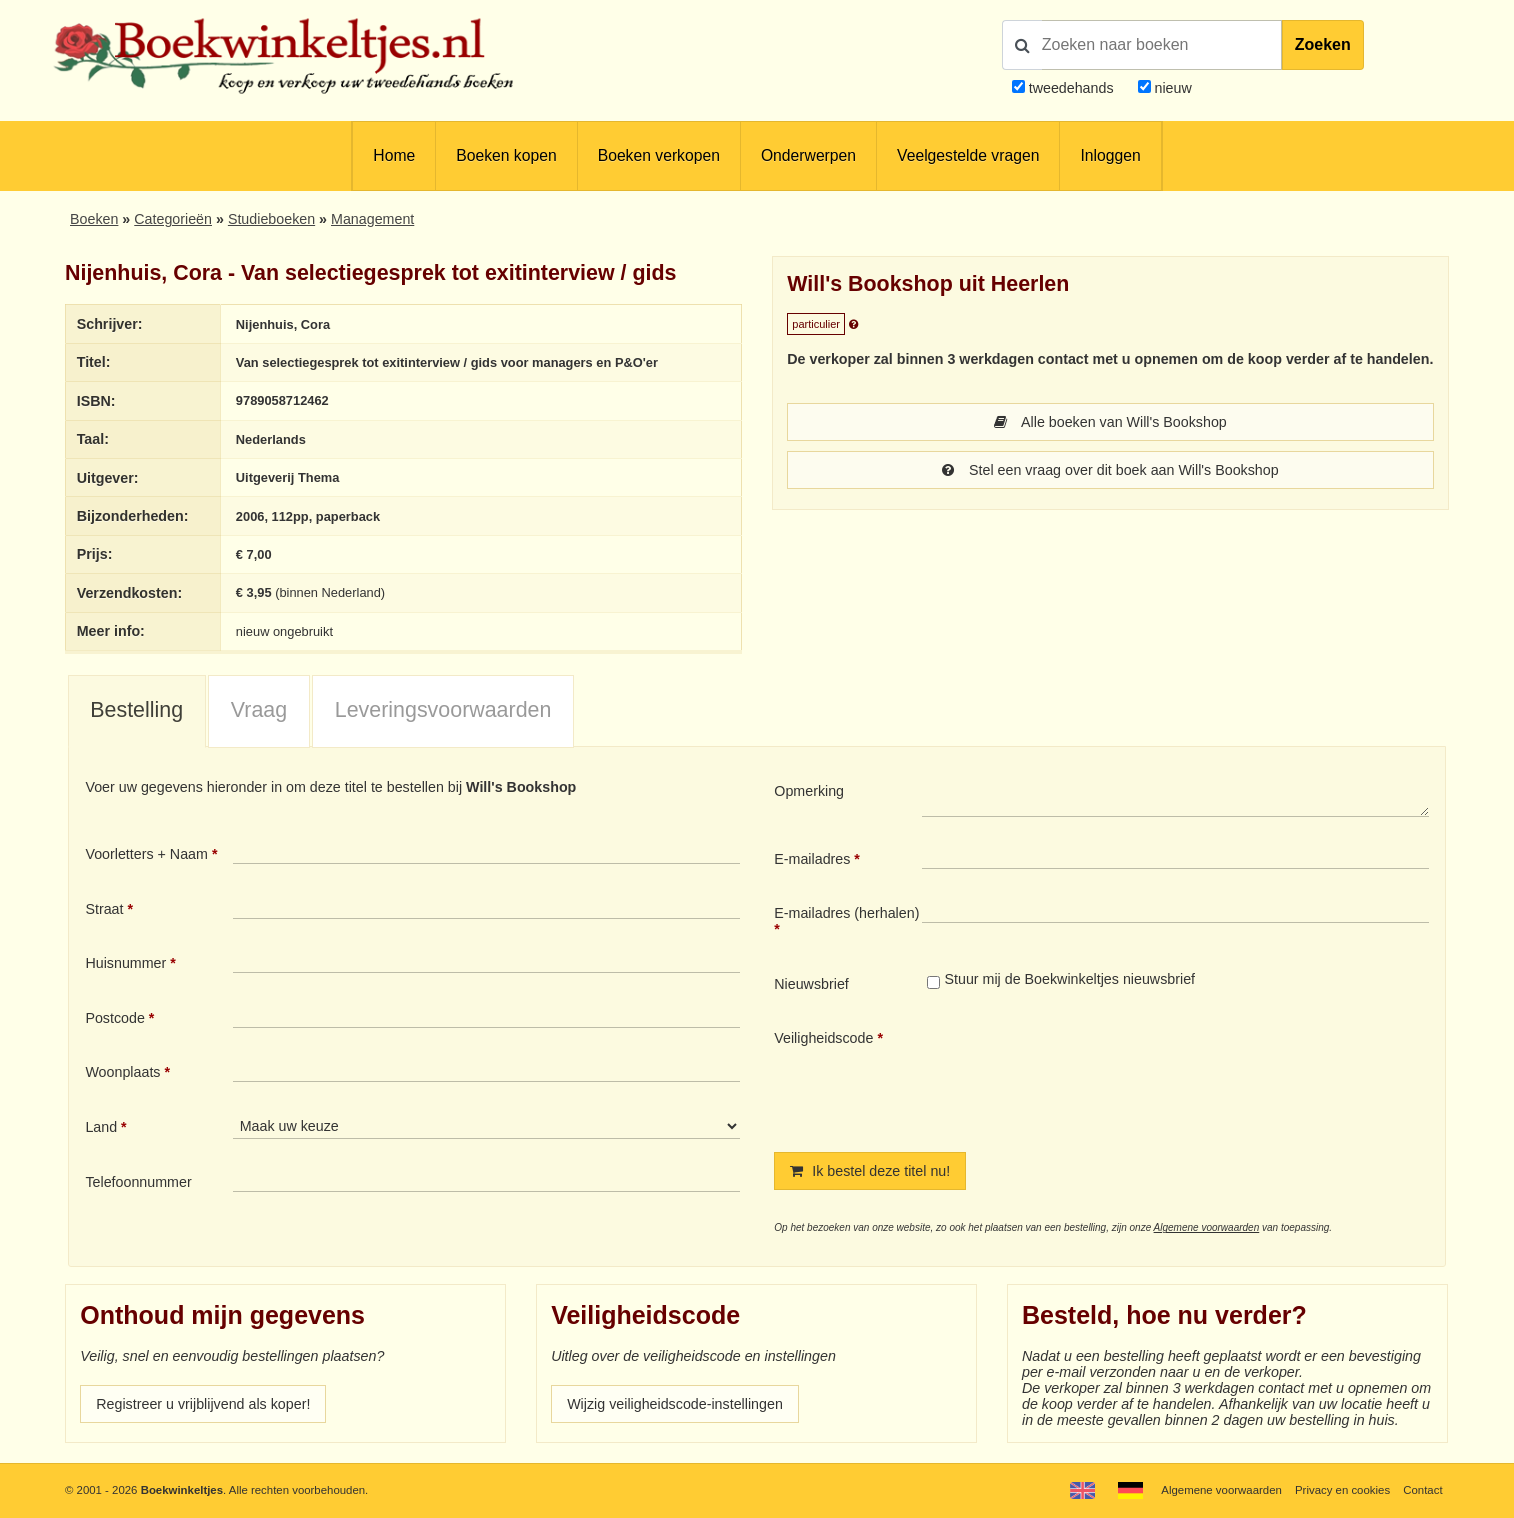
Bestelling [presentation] (136, 710)
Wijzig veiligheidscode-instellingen (675, 1404)
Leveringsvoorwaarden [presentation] (443, 710)
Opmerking (809, 791)
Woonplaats (122, 1072)
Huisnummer (125, 963)
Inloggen (1110, 155)
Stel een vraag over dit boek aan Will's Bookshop (1110, 470)
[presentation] (1089, 1074)
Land (101, 1127)
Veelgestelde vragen (968, 155)
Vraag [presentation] (259, 710)
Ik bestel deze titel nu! (870, 1171)
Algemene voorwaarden (1207, 1227)
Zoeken (1323, 44)
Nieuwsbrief (811, 984)
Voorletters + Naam (146, 854)
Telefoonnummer (138, 1182)
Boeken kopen (506, 155)
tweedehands (1071, 88)
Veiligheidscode (823, 1038)
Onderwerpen (808, 155)
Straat (104, 909)
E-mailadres (812, 859)
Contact (1422, 1490)
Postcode (114, 1018)
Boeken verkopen (659, 155)
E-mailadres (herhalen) (846, 913)
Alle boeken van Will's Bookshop (1110, 422)
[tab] (137, 712)
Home (394, 155)
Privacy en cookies (1342, 1490)
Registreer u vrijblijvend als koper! (203, 1404)
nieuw (1171, 88)
